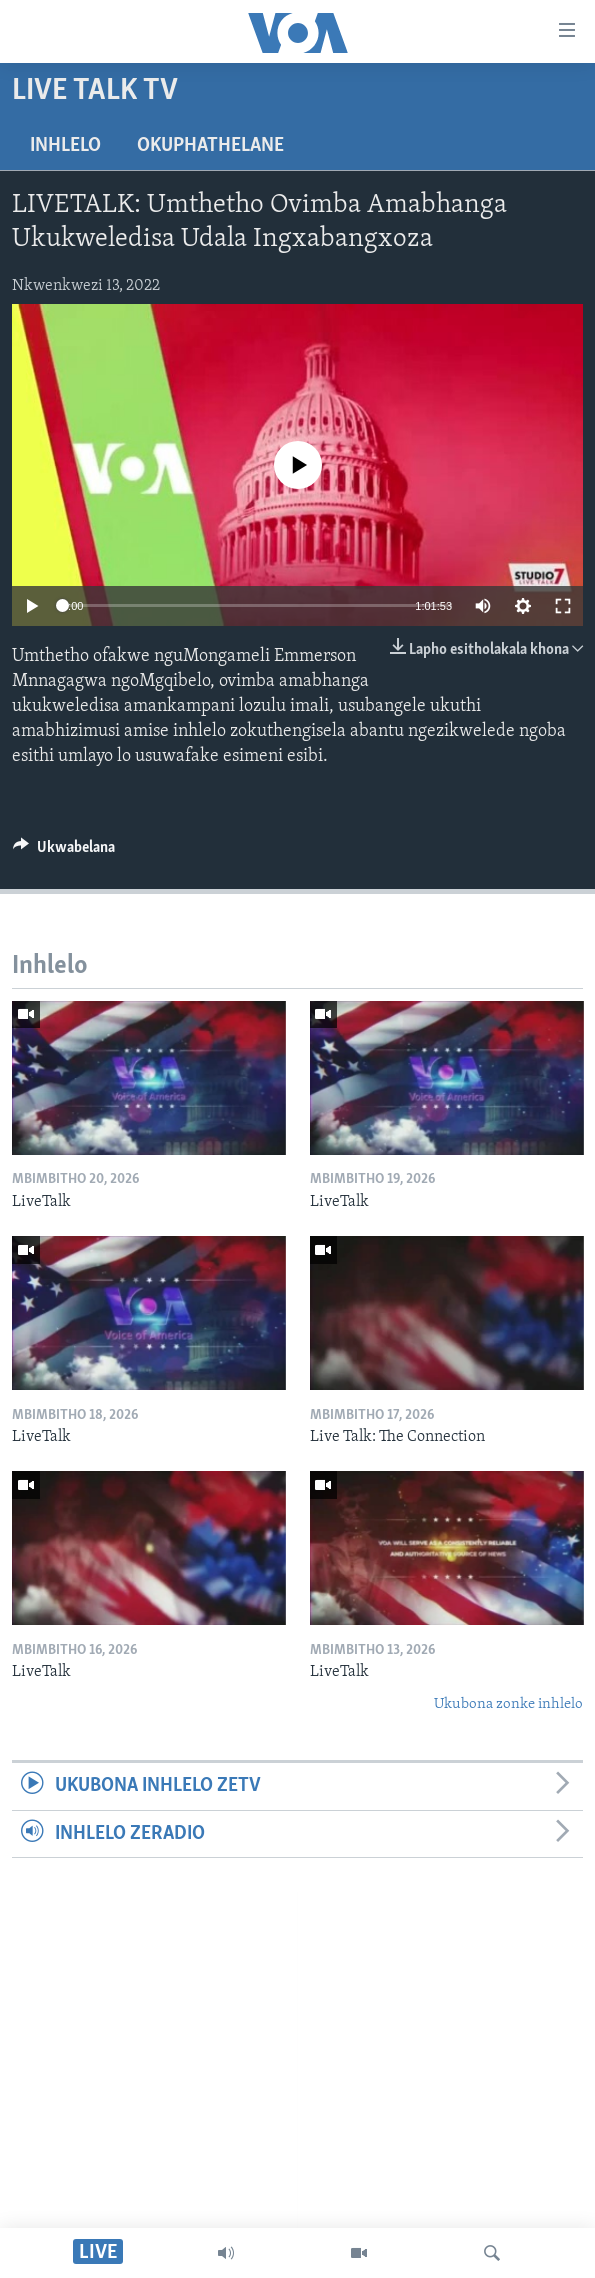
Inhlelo (65, 146)
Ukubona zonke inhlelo (508, 1704)
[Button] (64, 852)
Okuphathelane (210, 146)
